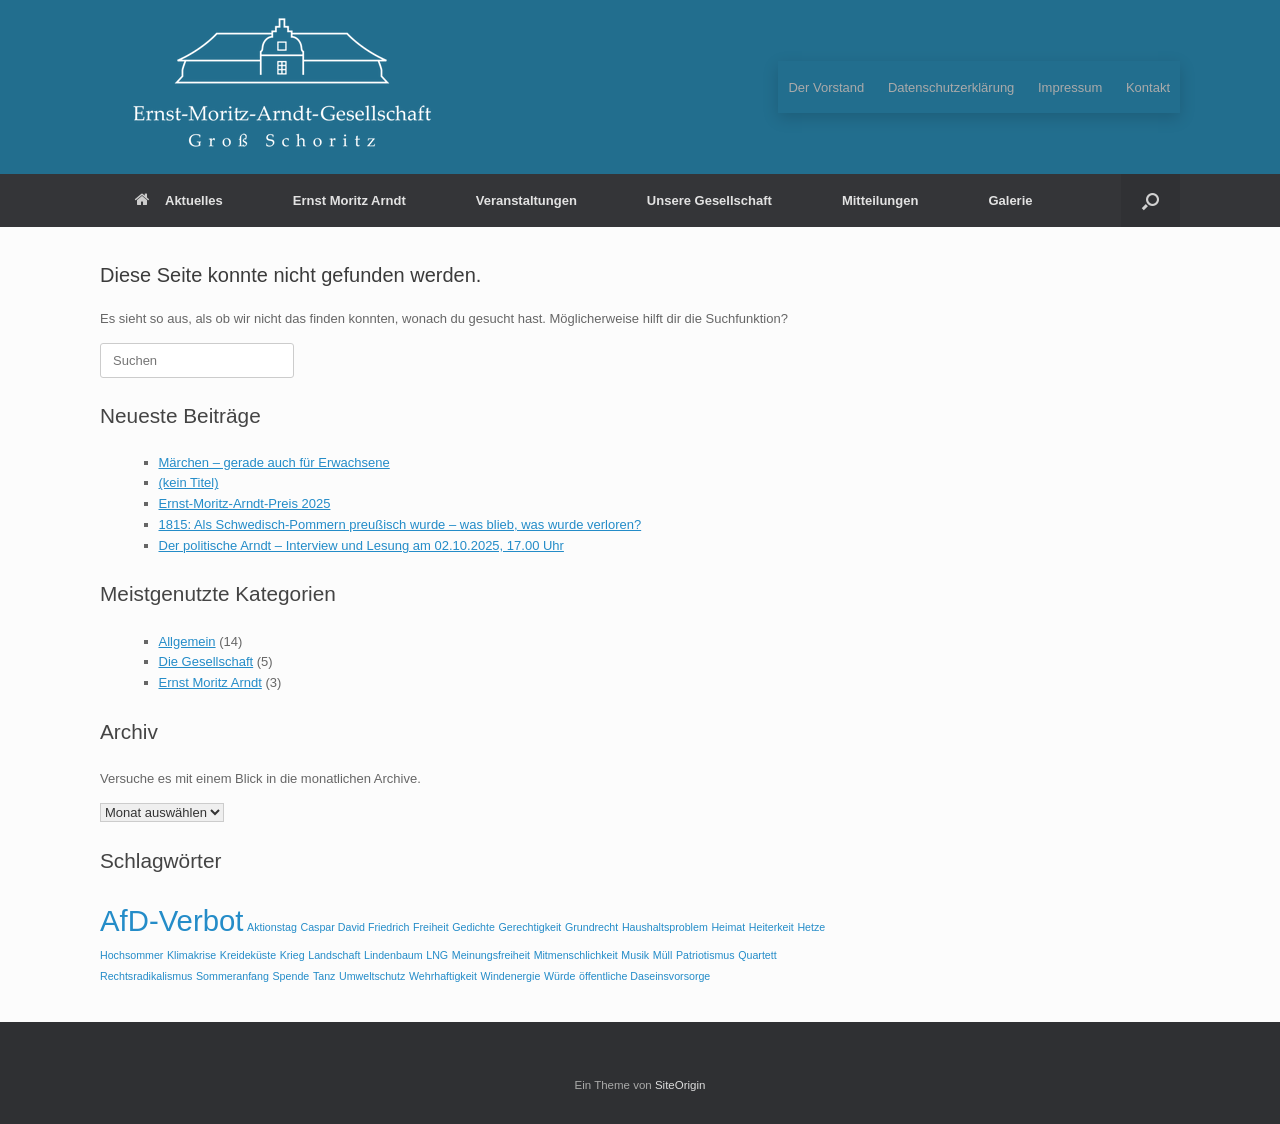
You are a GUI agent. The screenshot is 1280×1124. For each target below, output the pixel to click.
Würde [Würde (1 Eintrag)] (559, 976)
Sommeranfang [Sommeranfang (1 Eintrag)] (232, 976)
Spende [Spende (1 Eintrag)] (291, 976)
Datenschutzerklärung (951, 87)
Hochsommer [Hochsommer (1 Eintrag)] (131, 955)
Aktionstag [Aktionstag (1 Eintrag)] (272, 927)
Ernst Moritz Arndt (349, 200)
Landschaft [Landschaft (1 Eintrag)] (334, 955)
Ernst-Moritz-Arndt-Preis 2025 (245, 503)
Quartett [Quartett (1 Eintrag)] (757, 955)
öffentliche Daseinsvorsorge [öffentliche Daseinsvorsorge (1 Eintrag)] (644, 976)
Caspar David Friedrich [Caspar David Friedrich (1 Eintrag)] (354, 927)
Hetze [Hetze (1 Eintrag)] (811, 927)
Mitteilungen (880, 200)
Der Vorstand (826, 87)
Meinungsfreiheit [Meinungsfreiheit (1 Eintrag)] (491, 955)
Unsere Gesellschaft (709, 200)
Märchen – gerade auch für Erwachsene (274, 462)
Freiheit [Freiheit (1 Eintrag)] (431, 927)
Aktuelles (179, 200)
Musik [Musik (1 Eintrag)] (635, 955)
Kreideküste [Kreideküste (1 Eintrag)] (248, 955)
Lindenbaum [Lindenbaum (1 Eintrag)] (393, 955)
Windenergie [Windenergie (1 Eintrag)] (511, 976)
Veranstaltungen (526, 200)
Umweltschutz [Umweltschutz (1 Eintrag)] (372, 976)
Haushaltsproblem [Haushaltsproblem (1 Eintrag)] (665, 927)
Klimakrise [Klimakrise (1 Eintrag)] (191, 955)
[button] (1150, 200)
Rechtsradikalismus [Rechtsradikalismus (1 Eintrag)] (146, 976)
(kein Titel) (189, 482)
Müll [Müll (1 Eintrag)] (663, 955)
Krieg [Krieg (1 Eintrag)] (292, 955)
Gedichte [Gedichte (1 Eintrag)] (473, 927)
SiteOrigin (680, 1085)
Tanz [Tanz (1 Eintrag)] (324, 976)
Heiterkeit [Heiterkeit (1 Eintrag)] (771, 927)
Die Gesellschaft (206, 661)
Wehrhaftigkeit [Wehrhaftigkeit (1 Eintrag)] (443, 976)
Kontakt (1148, 87)
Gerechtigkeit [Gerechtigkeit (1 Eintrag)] (530, 927)
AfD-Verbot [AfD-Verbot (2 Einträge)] (171, 920)
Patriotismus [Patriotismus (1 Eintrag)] (705, 955)
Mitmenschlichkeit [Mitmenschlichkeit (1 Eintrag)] (576, 955)
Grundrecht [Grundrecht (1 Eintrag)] (591, 927)
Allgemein (187, 641)
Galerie (1010, 200)
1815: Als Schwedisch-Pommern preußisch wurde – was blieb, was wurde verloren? (400, 524)
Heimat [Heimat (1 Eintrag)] (728, 927)
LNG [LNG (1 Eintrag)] (437, 955)
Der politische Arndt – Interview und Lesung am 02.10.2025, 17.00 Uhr (361, 545)
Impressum (1070, 87)
